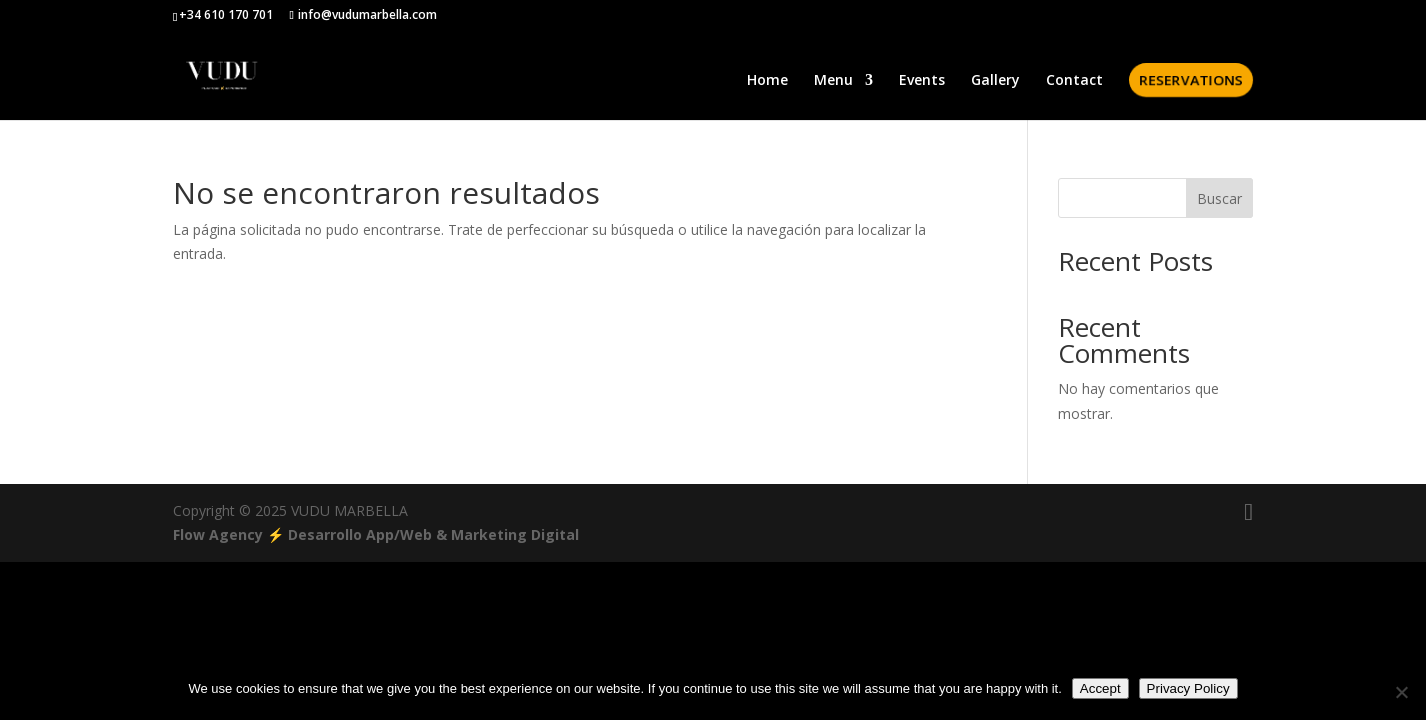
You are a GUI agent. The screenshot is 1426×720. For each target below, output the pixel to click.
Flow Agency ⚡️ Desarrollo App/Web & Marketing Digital (376, 534)
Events (922, 81)
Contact (1074, 81)
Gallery (995, 81)
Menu (833, 81)
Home (767, 81)
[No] (1401, 692)
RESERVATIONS (1190, 79)
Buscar (1219, 198)
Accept (1100, 688)
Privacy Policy (1188, 688)
